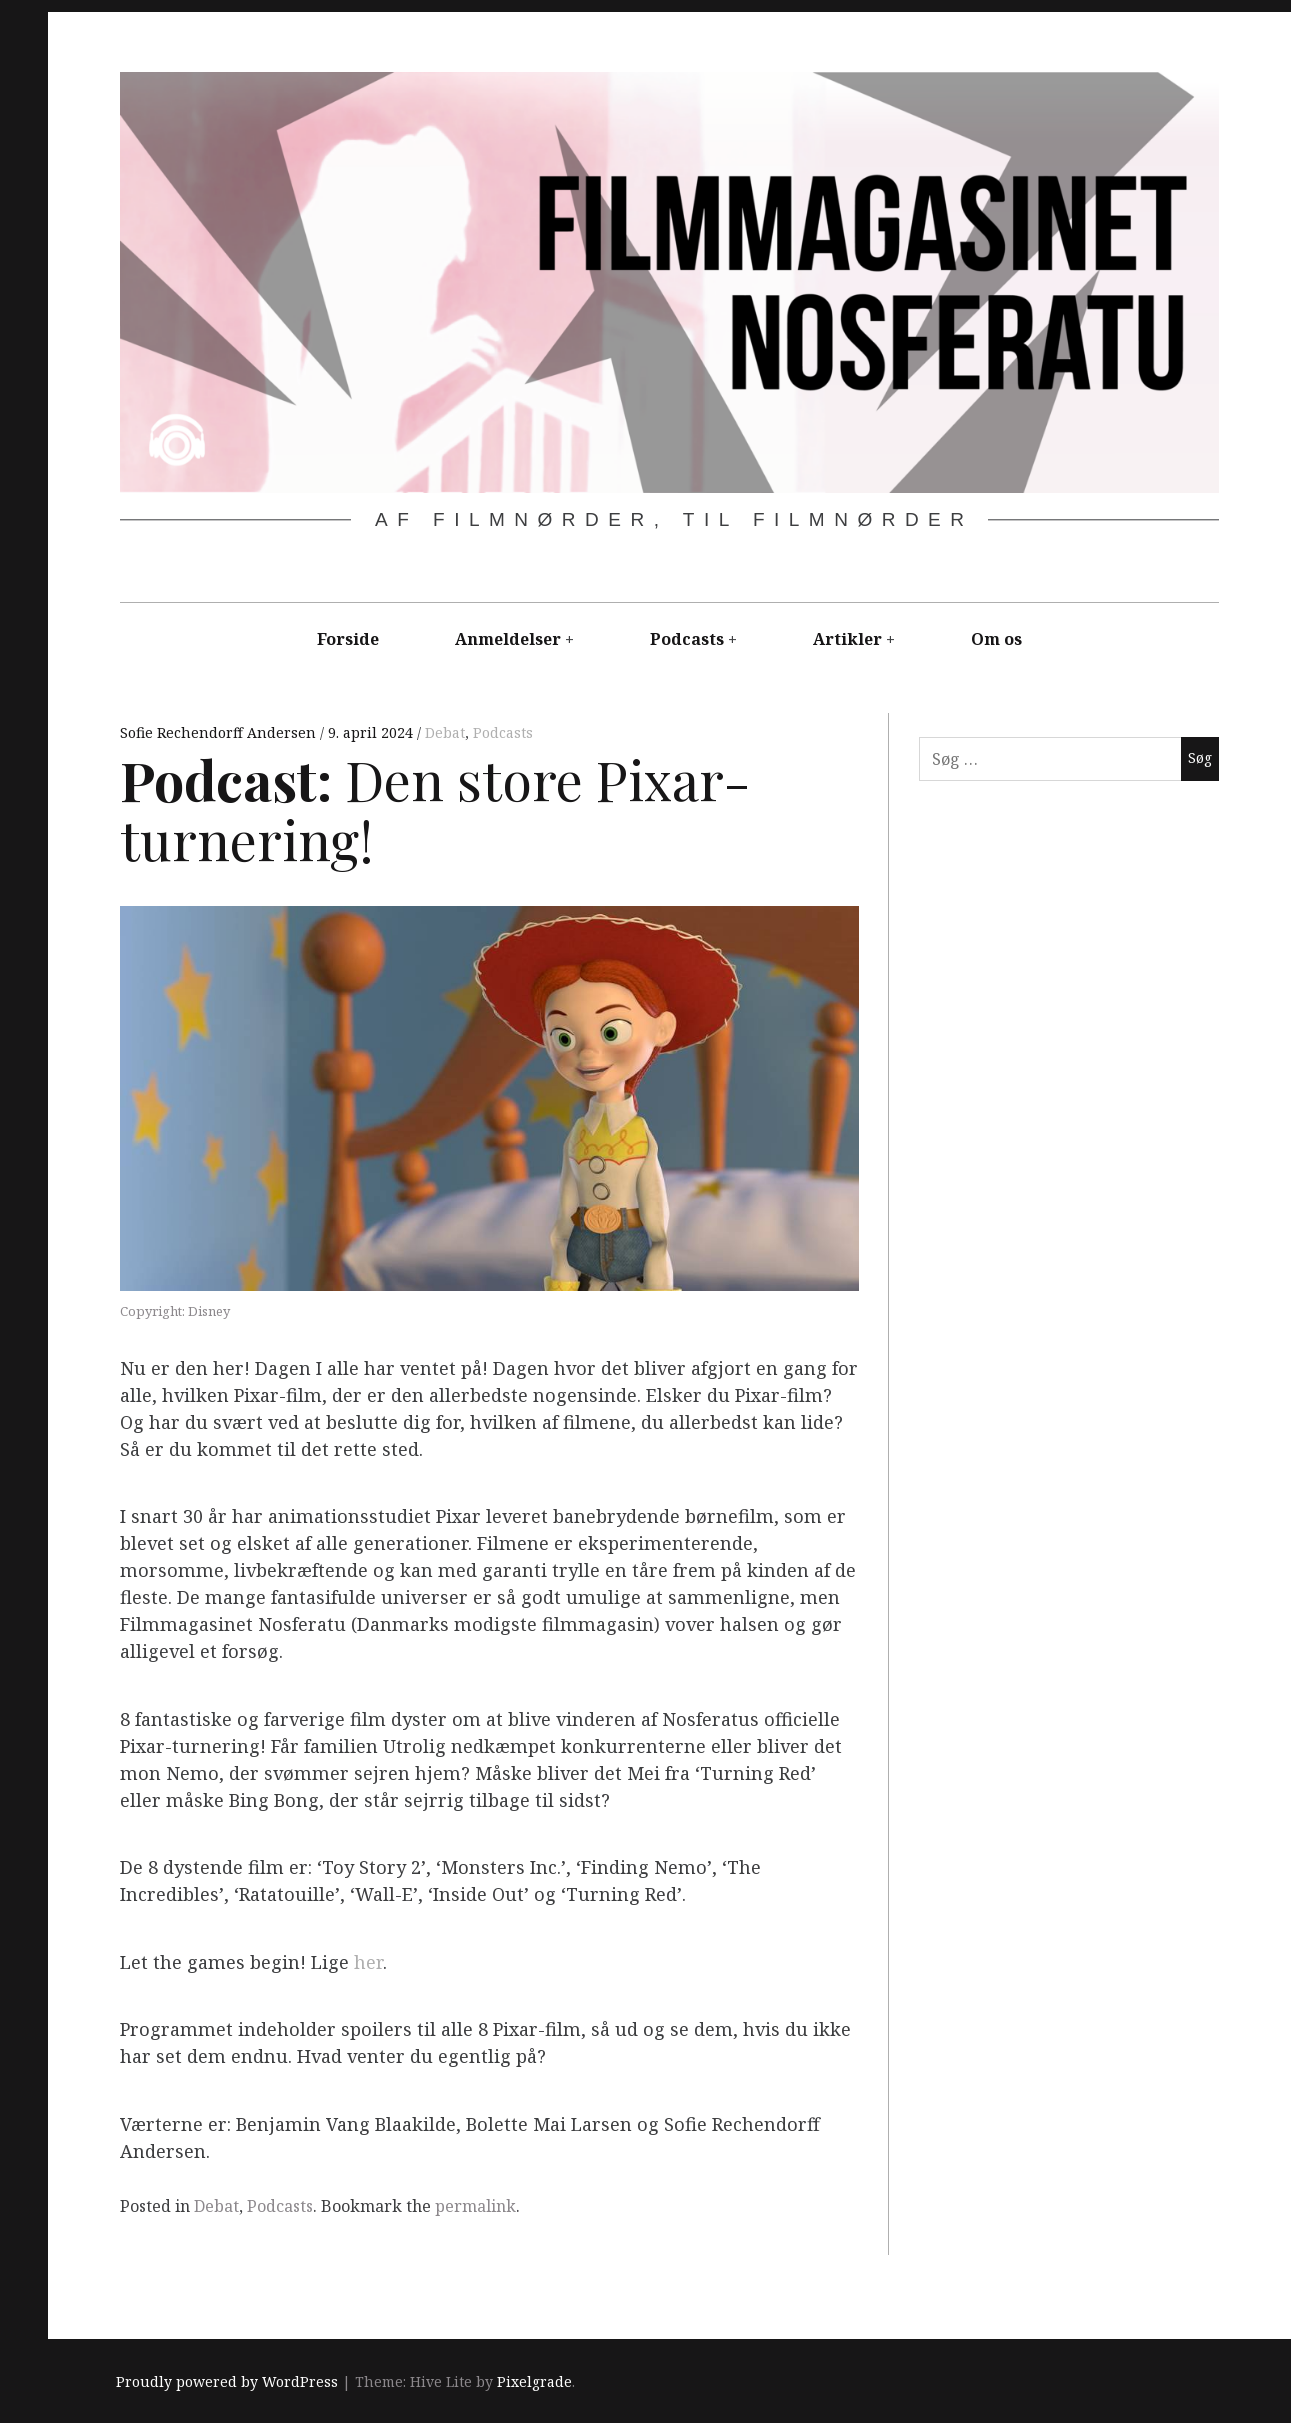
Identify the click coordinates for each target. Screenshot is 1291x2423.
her (368, 1962)
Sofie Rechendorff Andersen (220, 732)
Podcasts (687, 639)
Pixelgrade (534, 2382)
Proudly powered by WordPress (227, 2382)
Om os (996, 639)
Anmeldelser (508, 639)
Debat (445, 732)
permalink (475, 2206)
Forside (348, 639)
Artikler (847, 639)
